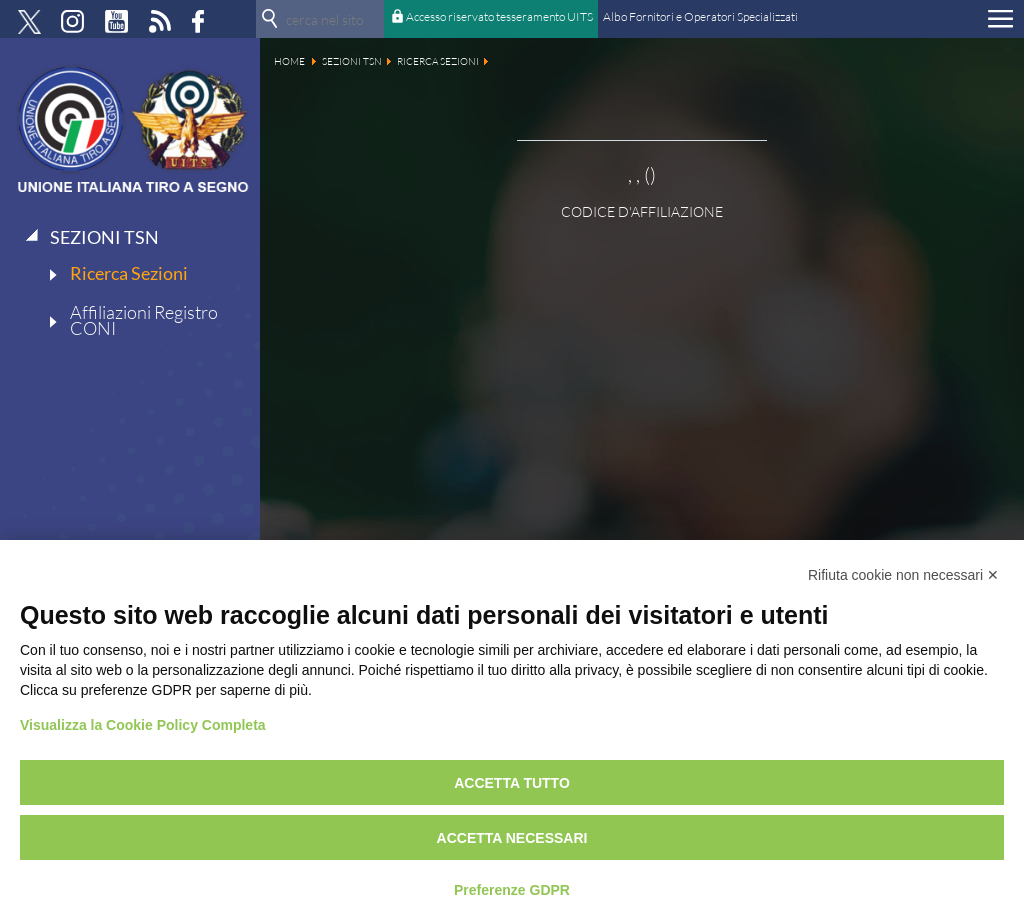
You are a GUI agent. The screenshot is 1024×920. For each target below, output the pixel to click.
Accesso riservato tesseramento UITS (499, 16)
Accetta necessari (512, 838)
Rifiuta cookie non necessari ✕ (903, 575)
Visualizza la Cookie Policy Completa (143, 725)
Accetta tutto (512, 783)
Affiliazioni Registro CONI (144, 320)
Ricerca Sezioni (129, 273)
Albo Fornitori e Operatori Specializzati (700, 16)
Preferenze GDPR (512, 890)
